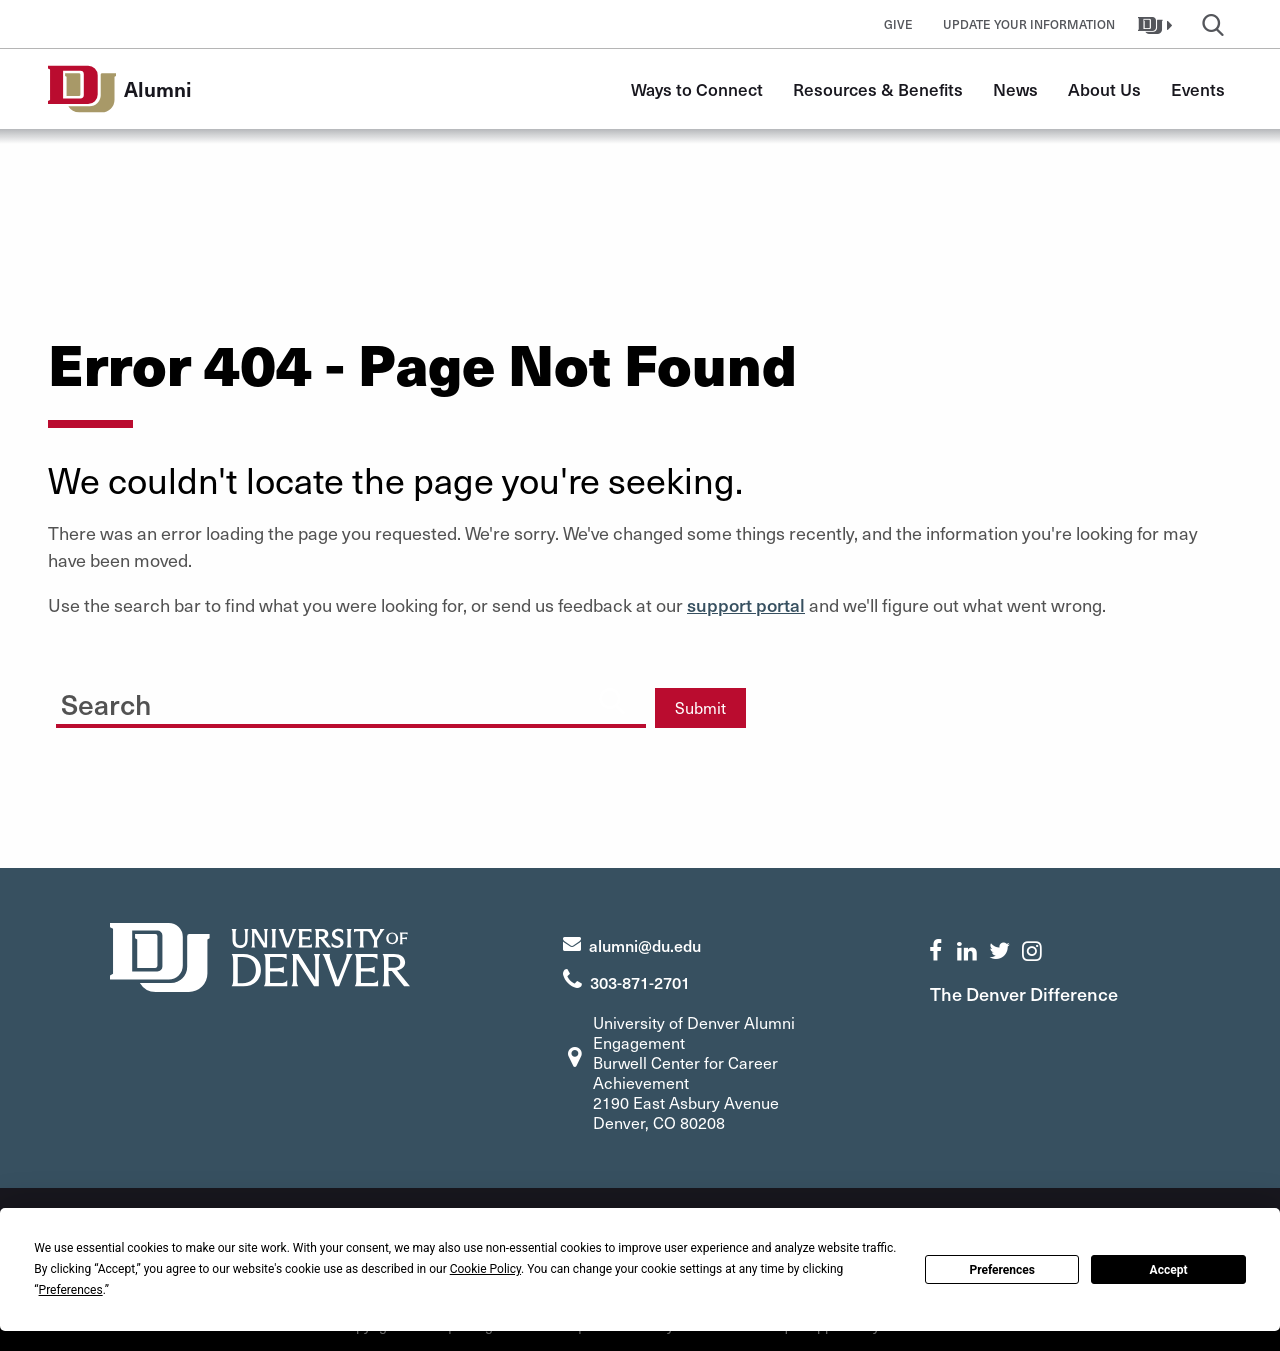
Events (1198, 89)
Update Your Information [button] (1029, 24)
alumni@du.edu (645, 945)
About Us (1104, 89)
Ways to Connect (697, 89)
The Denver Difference (1024, 993)
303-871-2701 (640, 982)
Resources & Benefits (878, 89)
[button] (1157, 24)
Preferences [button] (71, 1290)
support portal (746, 604)
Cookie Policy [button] (485, 1269)
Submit (700, 707)
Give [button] (898, 24)
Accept (1169, 1270)
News (1015, 89)
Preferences (1002, 1270)
